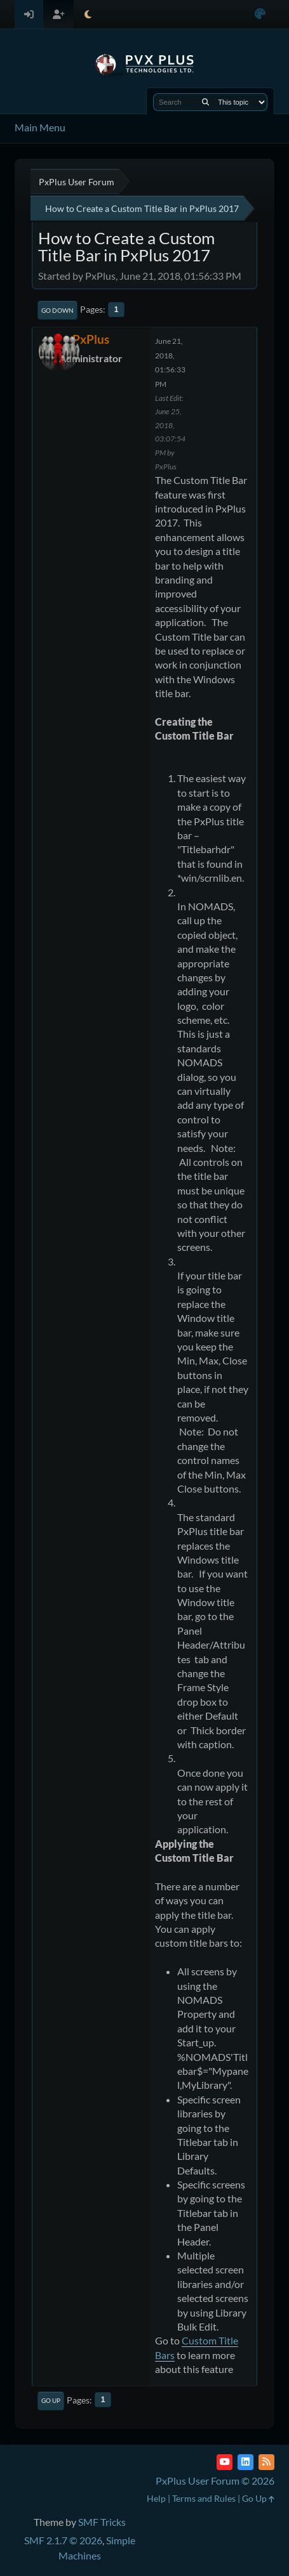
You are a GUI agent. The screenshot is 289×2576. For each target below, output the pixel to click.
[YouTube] (224, 2462)
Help (156, 2498)
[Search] (205, 102)
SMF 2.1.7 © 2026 (63, 2540)
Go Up (50, 2400)
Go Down (57, 310)
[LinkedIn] (245, 2462)
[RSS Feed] (266, 2462)
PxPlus (90, 339)
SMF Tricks (102, 2522)
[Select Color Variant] (260, 14)
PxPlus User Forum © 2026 (215, 2481)
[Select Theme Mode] (88, 14)
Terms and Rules (204, 2498)
